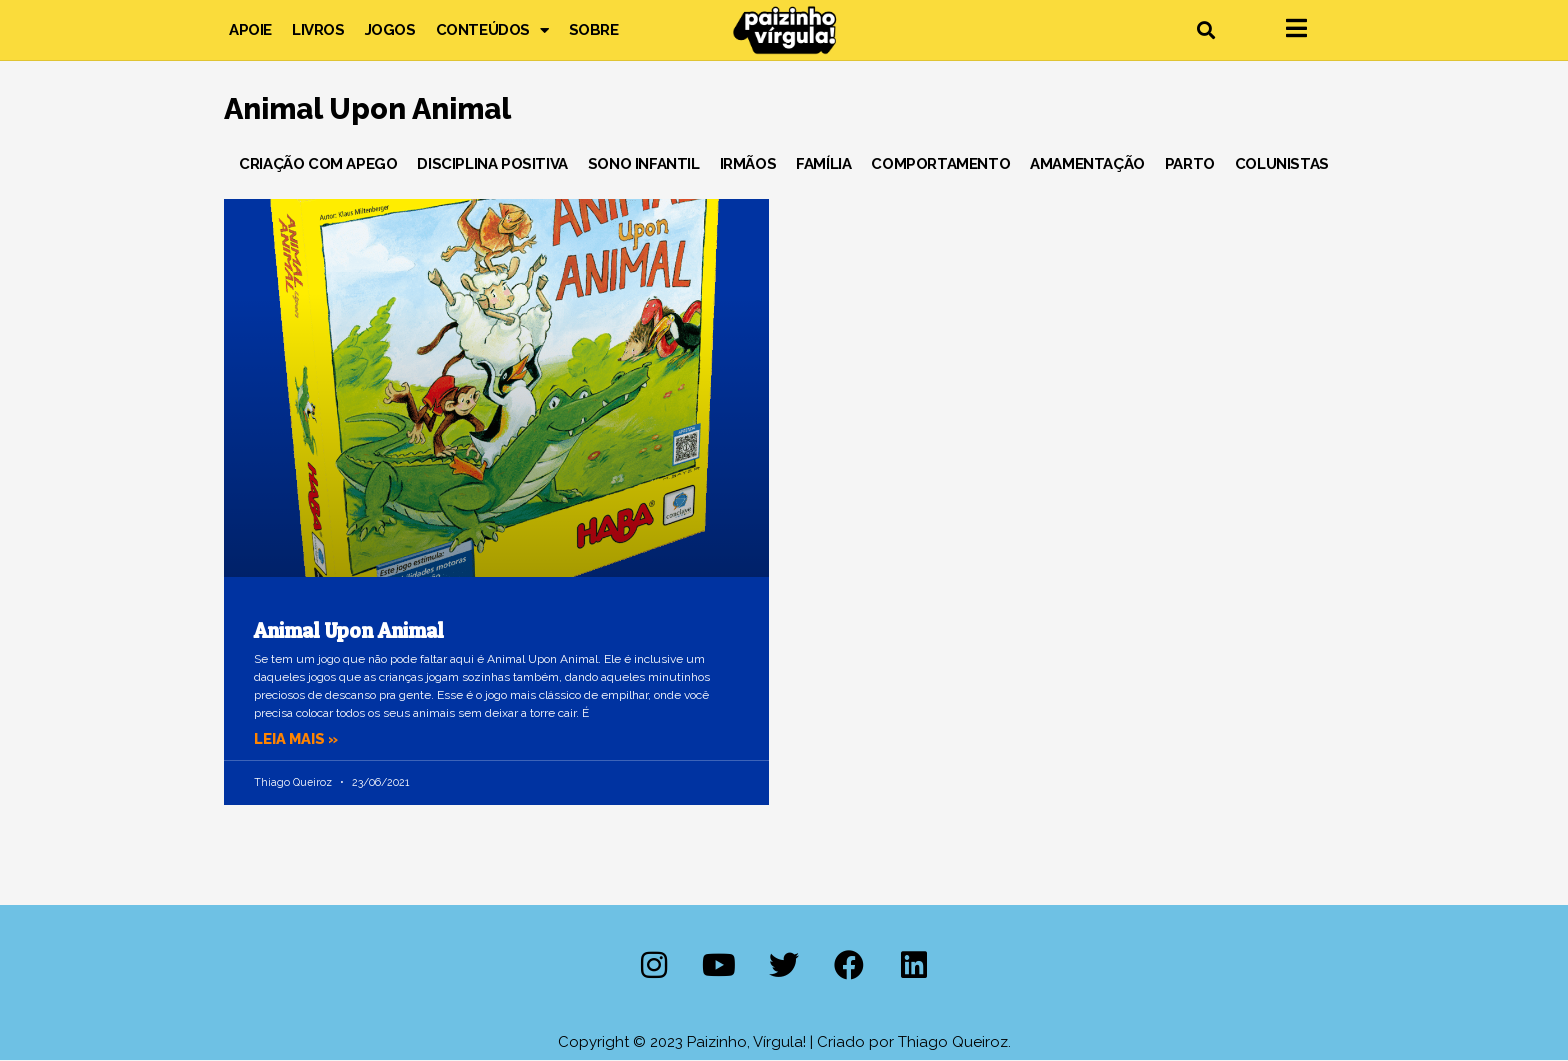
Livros (318, 30)
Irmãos (748, 164)
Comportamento (940, 164)
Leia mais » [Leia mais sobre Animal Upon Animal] (298, 739)
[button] (1205, 30)
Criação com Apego (318, 164)
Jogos (390, 30)
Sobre (594, 30)
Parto (1190, 164)
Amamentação (1087, 164)
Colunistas (1282, 164)
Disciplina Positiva (492, 164)
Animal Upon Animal (349, 630)
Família (823, 164)
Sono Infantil (644, 164)
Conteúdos (492, 30)
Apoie (250, 30)
